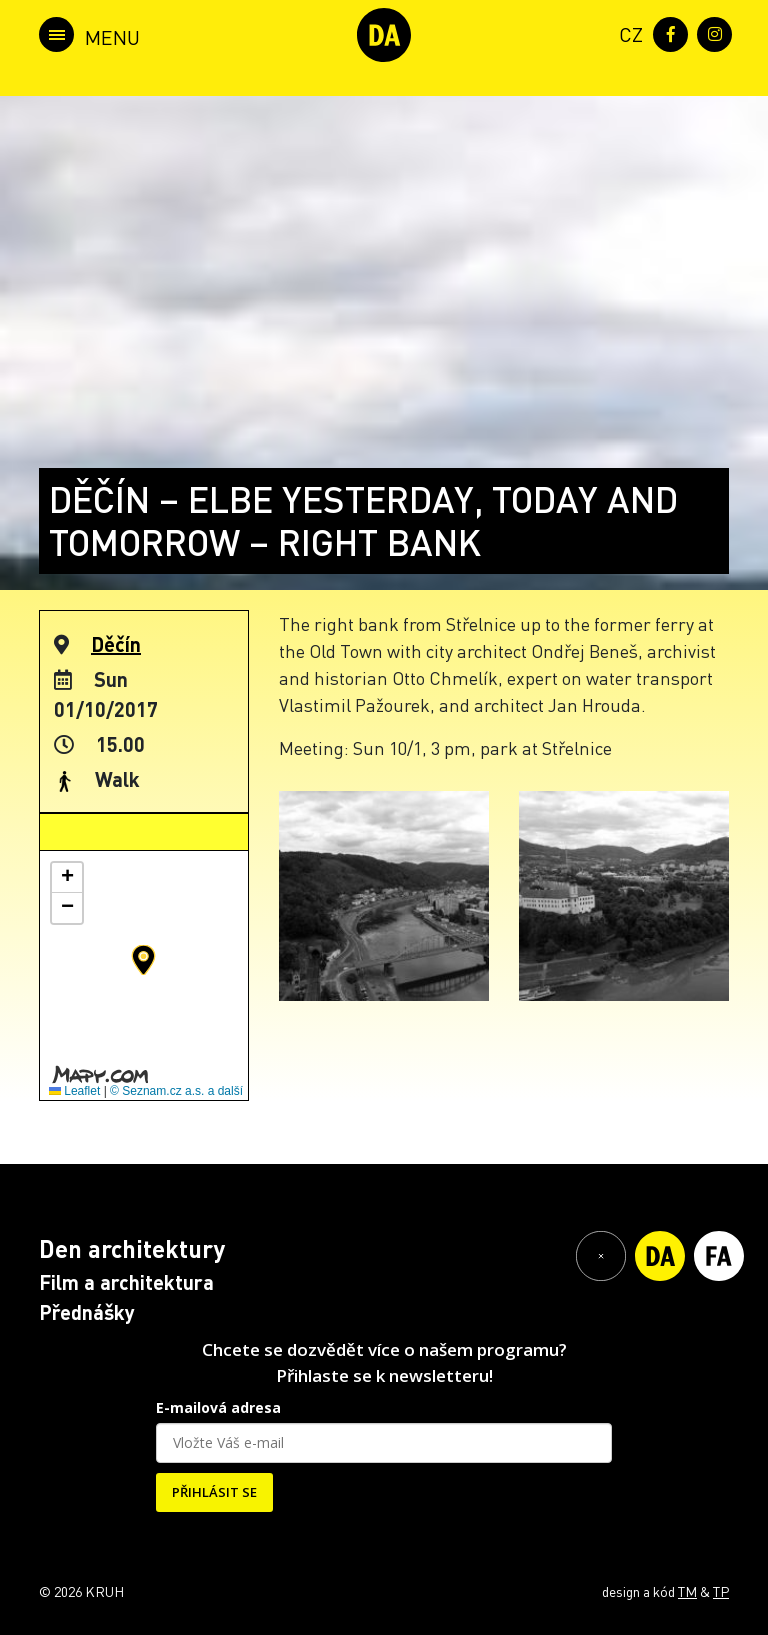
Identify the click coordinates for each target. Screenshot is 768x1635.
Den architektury (132, 1248)
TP (721, 1591)
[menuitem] (627, 32)
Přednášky (87, 1312)
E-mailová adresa (218, 1407)
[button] (143, 960)
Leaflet (74, 1091)
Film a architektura (126, 1282)
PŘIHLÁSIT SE (214, 1492)
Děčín (116, 644)
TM (687, 1591)
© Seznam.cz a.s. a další (176, 1091)
